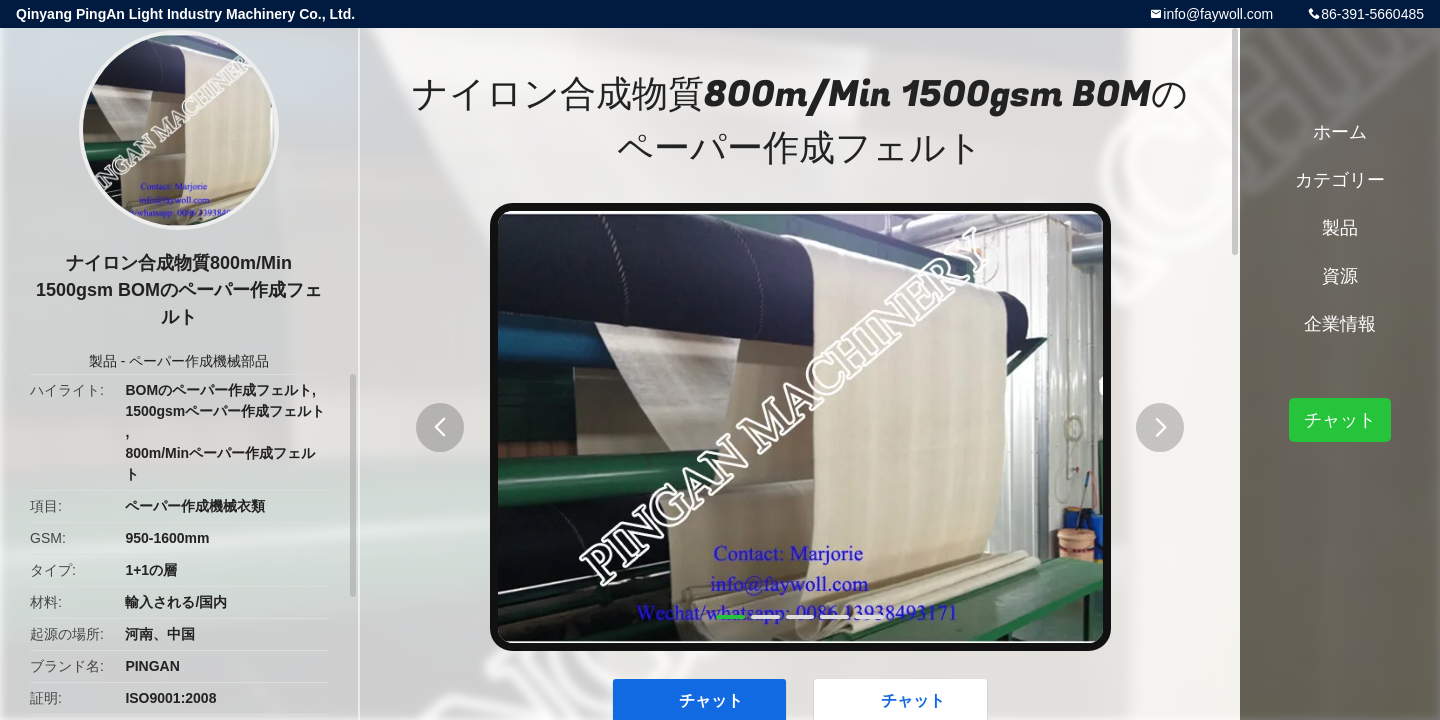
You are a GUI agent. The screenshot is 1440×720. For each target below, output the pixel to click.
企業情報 (1340, 324)
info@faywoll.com (1218, 14)
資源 (1340, 276)
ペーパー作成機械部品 (199, 361)
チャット (1340, 420)
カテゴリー (1340, 180)
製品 (103, 361)
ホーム (1340, 132)
